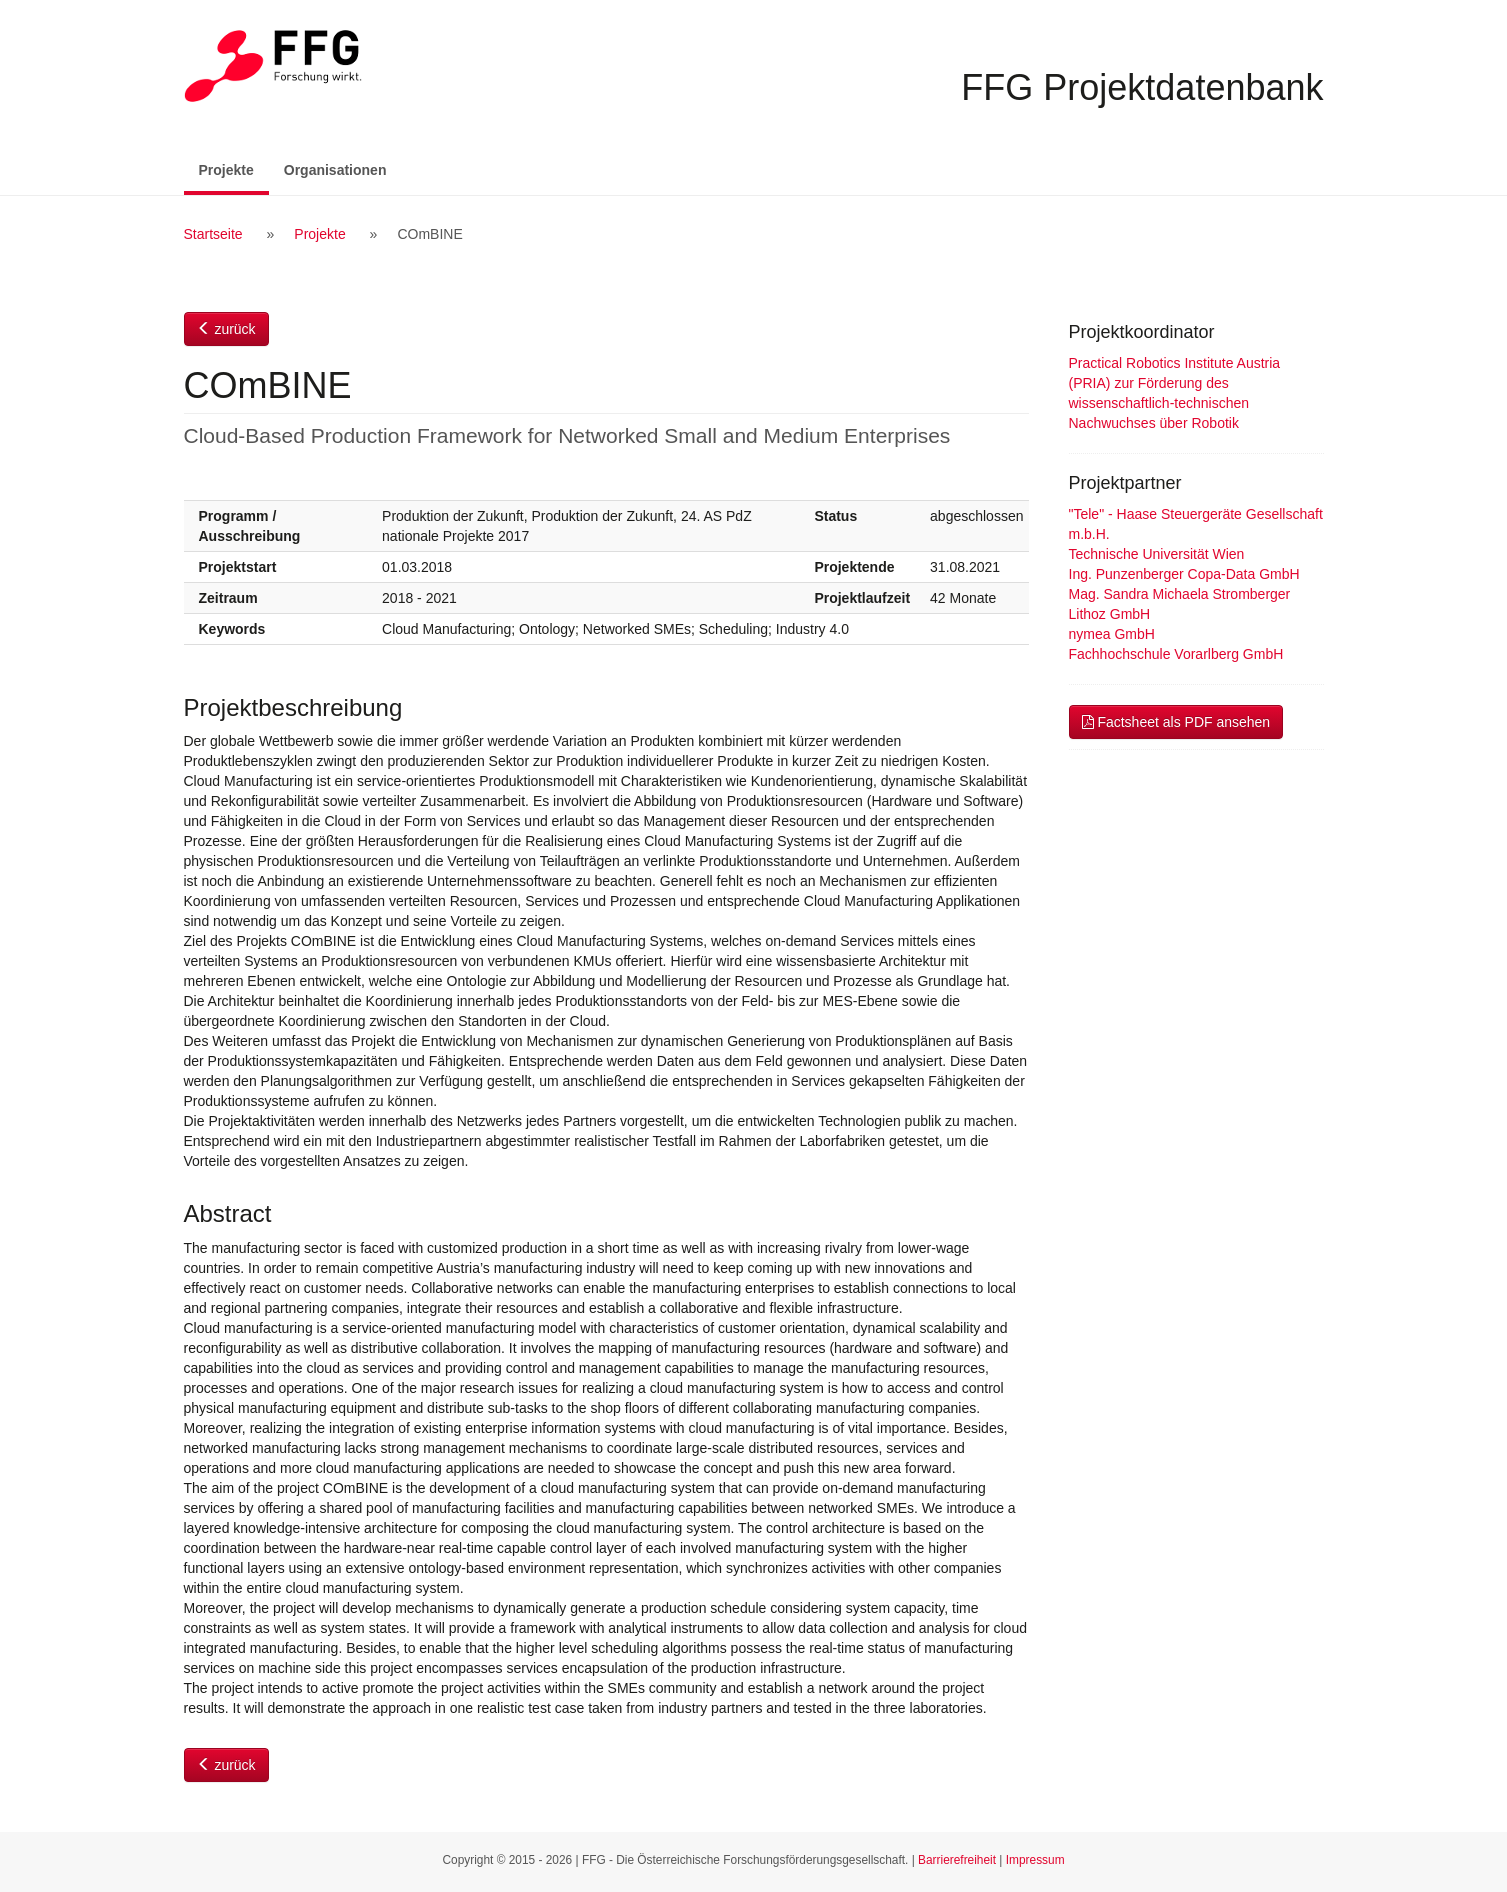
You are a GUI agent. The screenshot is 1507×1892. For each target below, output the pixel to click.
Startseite (213, 234)
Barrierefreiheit (957, 1860)
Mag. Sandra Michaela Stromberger (1180, 594)
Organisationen (335, 170)
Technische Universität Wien (1157, 554)
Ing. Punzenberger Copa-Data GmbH (1184, 574)
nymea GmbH (1112, 634)
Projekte (234, 168)
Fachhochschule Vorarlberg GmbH (1176, 654)
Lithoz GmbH (1110, 614)
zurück (226, 329)
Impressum (1035, 1860)
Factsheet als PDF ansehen (1176, 722)
